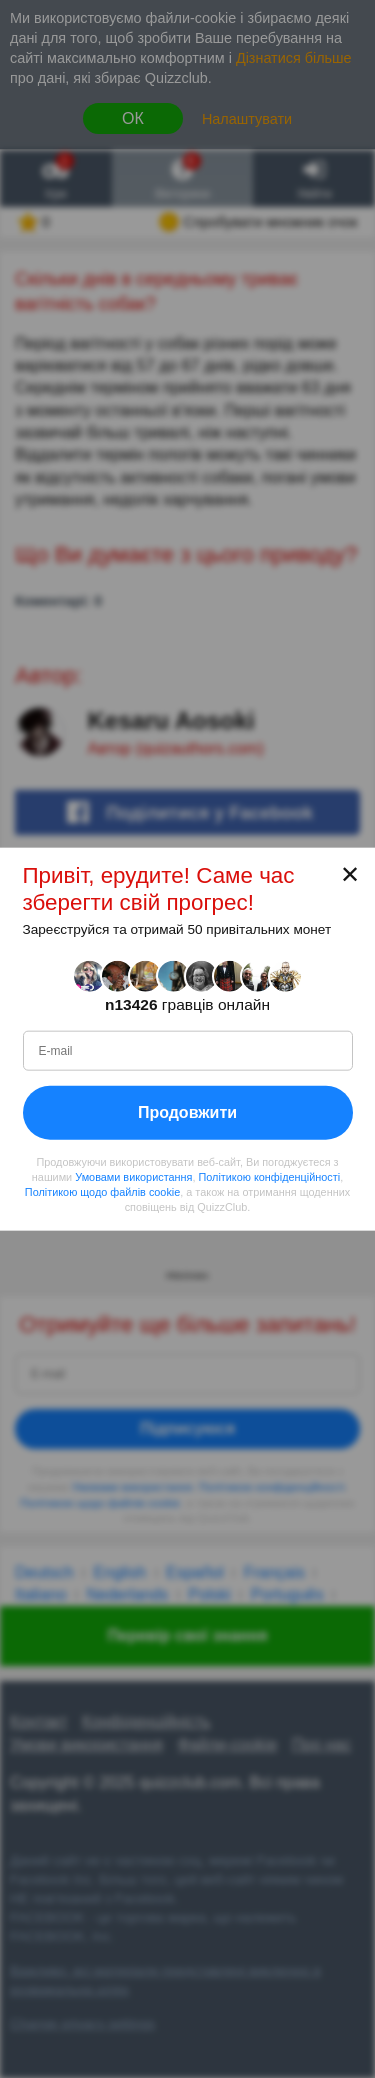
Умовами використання (133, 1177)
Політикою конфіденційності (269, 1177)
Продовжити (187, 1112)
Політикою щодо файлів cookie (102, 1192)
